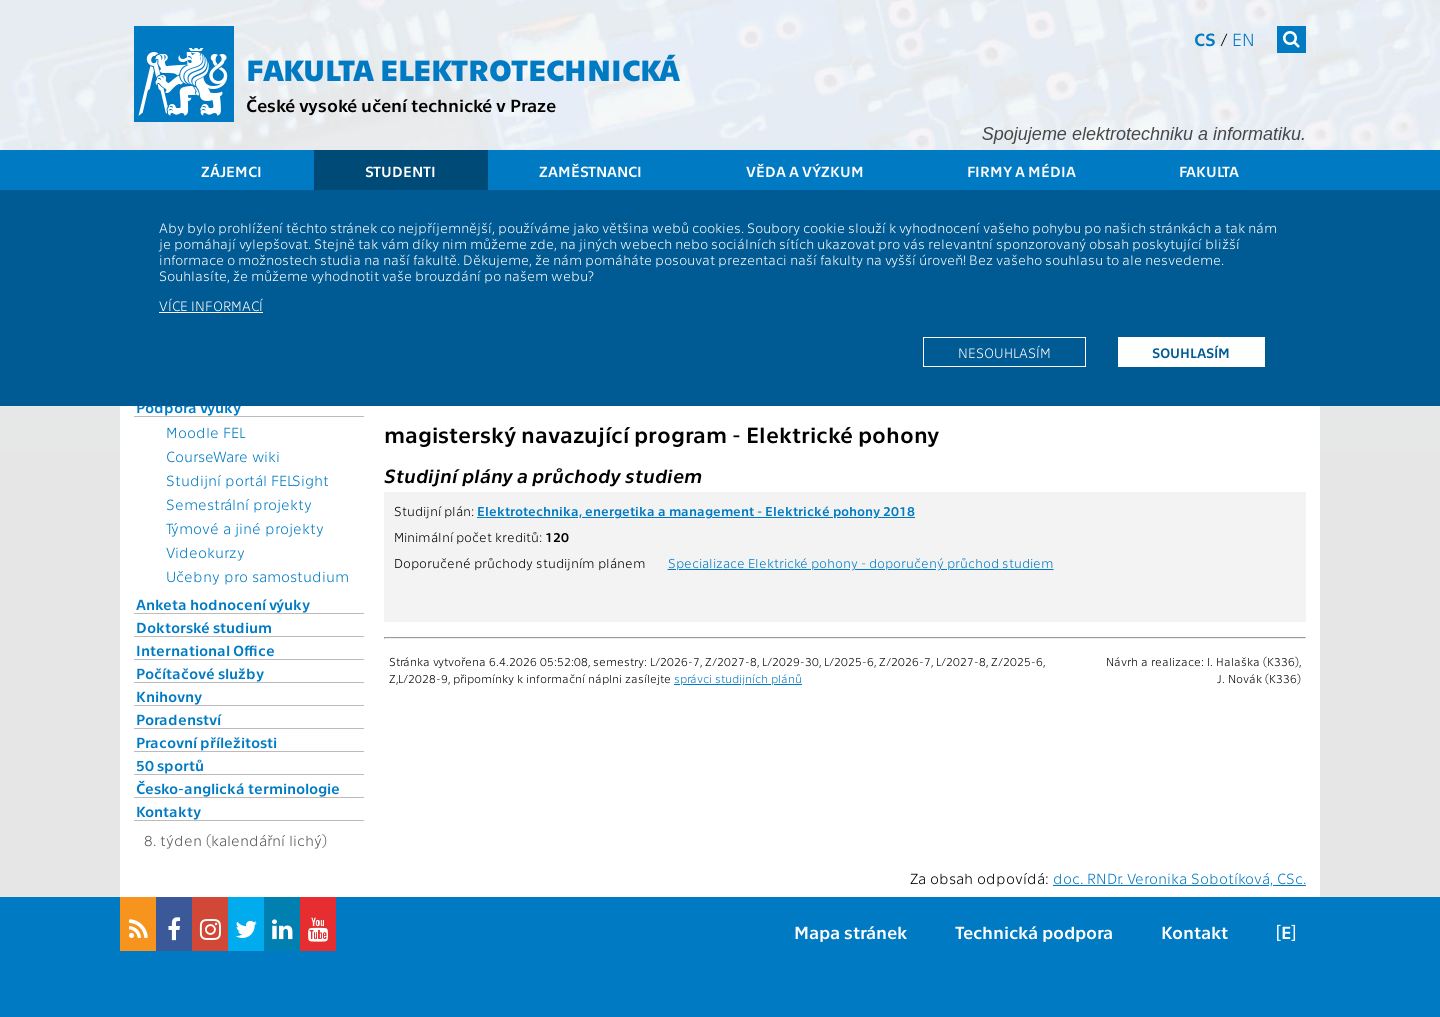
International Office (205, 650)
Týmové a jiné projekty (245, 528)
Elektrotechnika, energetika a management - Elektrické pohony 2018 (696, 510)
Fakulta (1209, 171)
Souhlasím (1191, 352)
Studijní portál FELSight (247, 480)
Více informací (211, 305)
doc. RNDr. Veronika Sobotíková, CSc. (1179, 878)
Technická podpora (1034, 931)
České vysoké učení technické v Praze (401, 104)
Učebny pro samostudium (257, 576)
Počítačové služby (200, 673)
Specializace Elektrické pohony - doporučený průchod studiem (861, 562)
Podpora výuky (188, 407)
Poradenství (178, 719)
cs (1205, 38)
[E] (1286, 931)
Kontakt (1194, 931)
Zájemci (231, 171)
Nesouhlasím (1004, 352)
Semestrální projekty (239, 504)
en (1243, 38)
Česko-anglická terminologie (238, 788)
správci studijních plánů (738, 678)
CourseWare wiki (223, 456)
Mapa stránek (850, 931)
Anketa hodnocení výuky (223, 604)
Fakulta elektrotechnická (463, 68)
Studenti (400, 171)
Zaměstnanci (590, 171)
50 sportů (170, 765)
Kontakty (168, 811)
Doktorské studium (204, 627)
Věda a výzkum (805, 171)
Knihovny (169, 696)
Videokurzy (205, 552)
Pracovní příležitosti (206, 742)
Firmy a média (1021, 171)
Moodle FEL (205, 432)
